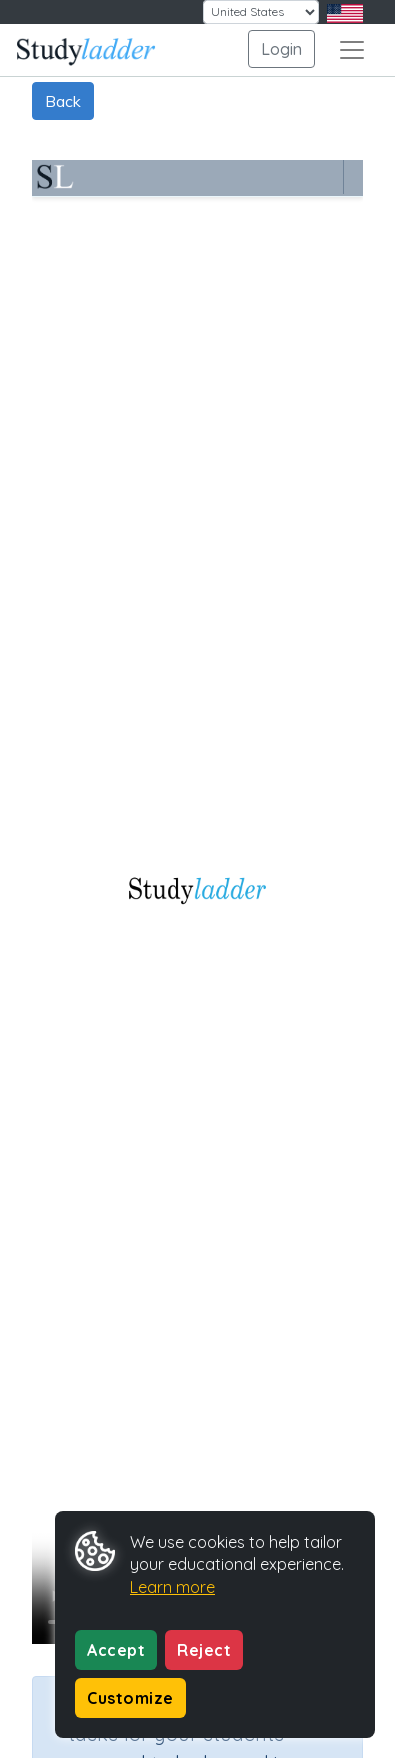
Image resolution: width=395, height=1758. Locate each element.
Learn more (172, 1587)
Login (281, 49)
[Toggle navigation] (352, 50)
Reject (204, 1650)
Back (63, 101)
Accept (116, 1650)
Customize (130, 1698)
